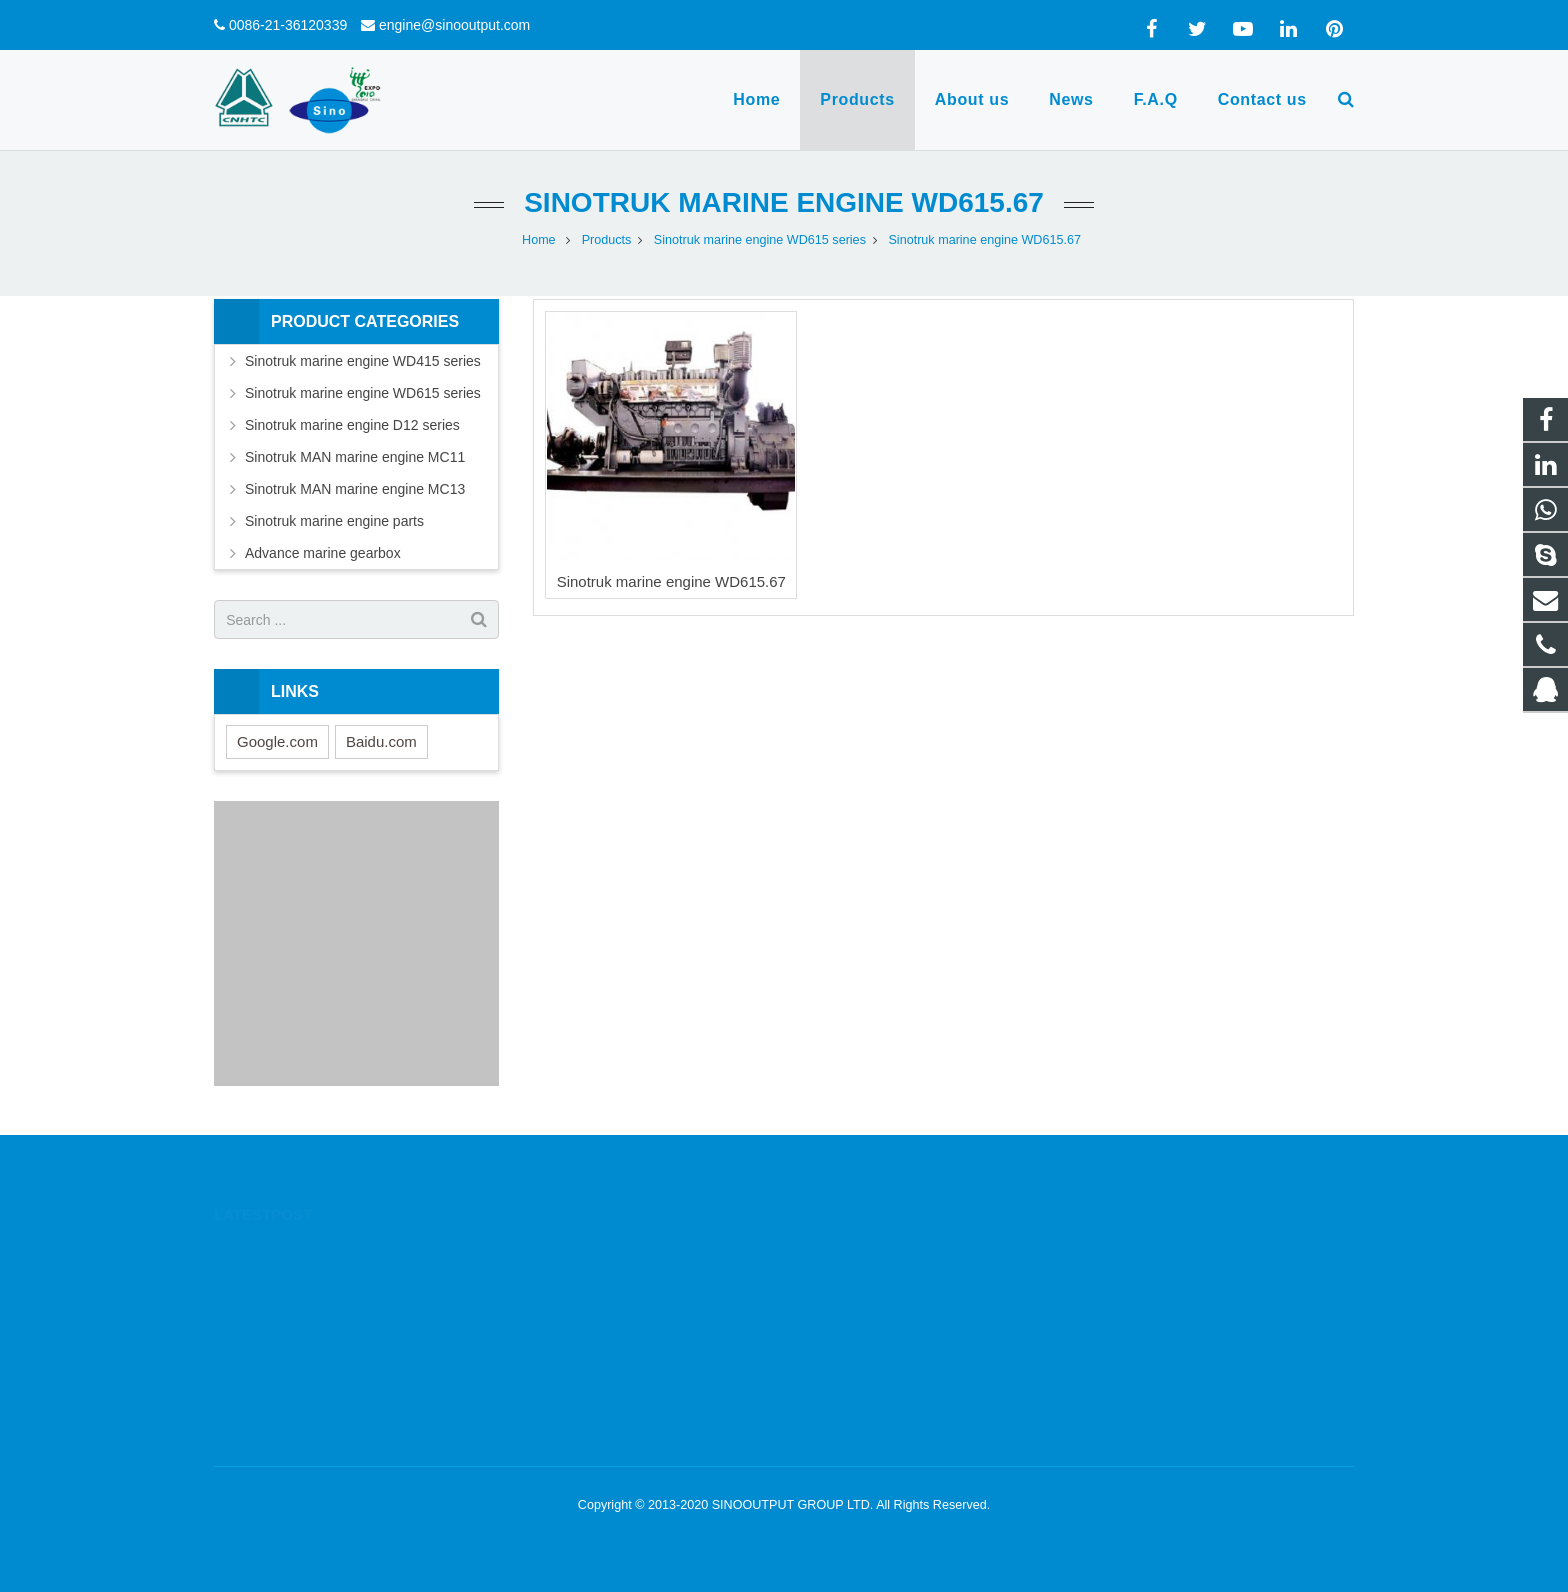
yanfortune (850, 1366)
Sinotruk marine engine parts (334, 521)
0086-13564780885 (874, 1279)
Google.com (277, 741)
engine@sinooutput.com (454, 25)
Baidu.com (381, 741)
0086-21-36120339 (288, 25)
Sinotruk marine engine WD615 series (363, 393)
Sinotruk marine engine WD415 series (363, 361)
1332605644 (857, 1250)
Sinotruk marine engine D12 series (352, 425)
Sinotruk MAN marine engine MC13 (355, 489)
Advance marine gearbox (323, 553)
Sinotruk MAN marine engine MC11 (355, 457)
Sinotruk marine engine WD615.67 (784, 202)
